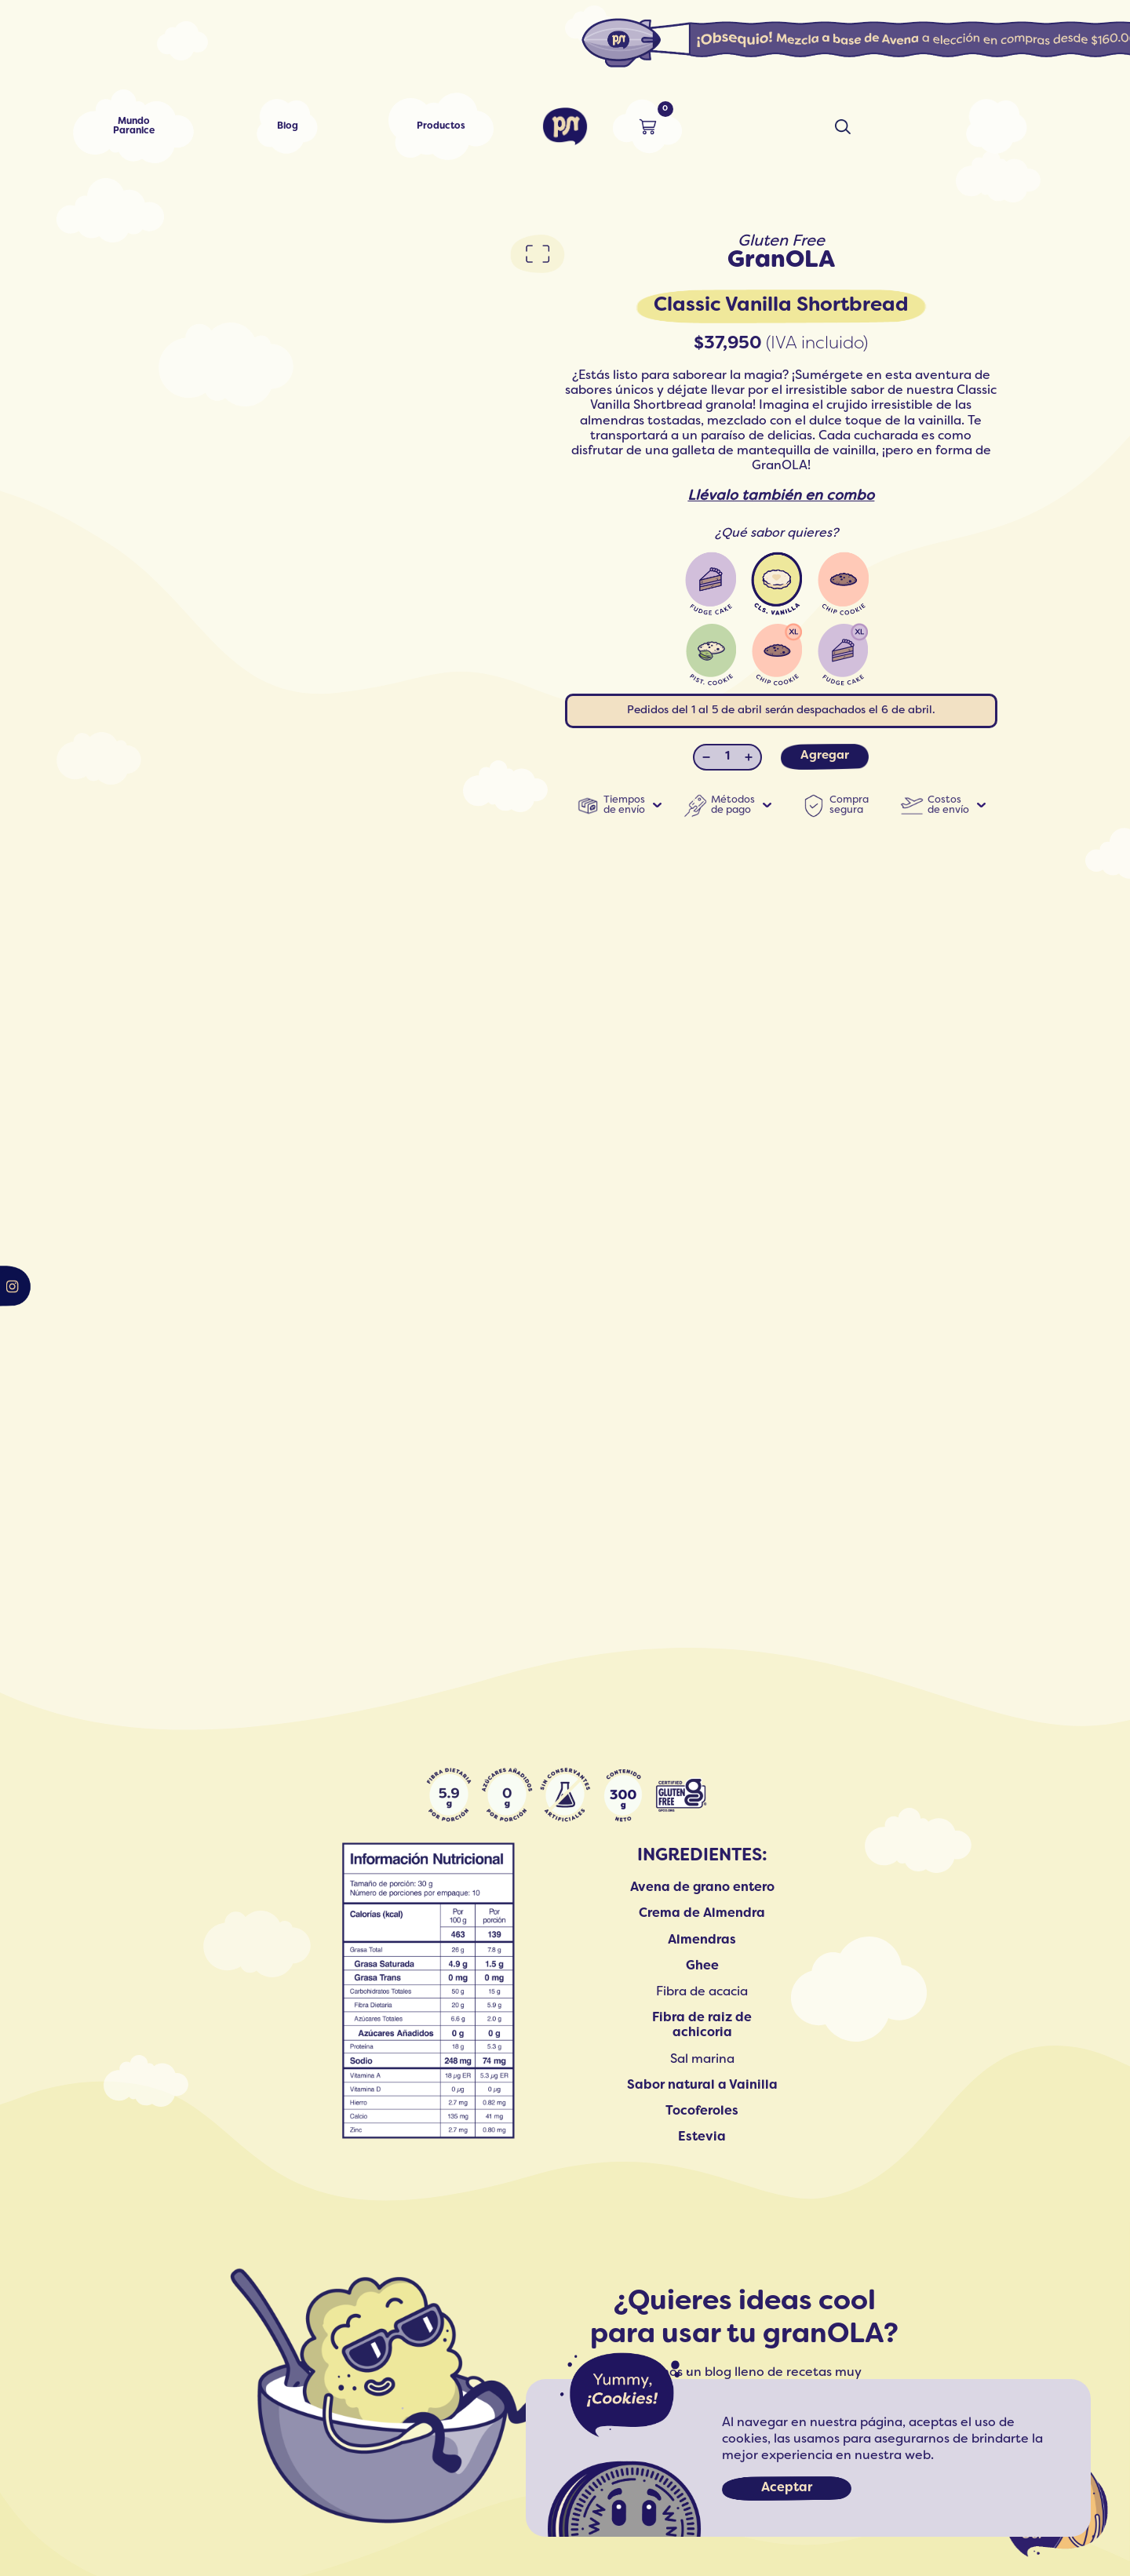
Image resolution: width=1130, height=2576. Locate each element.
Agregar (824, 755)
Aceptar (786, 2488)
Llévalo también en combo (780, 496)
